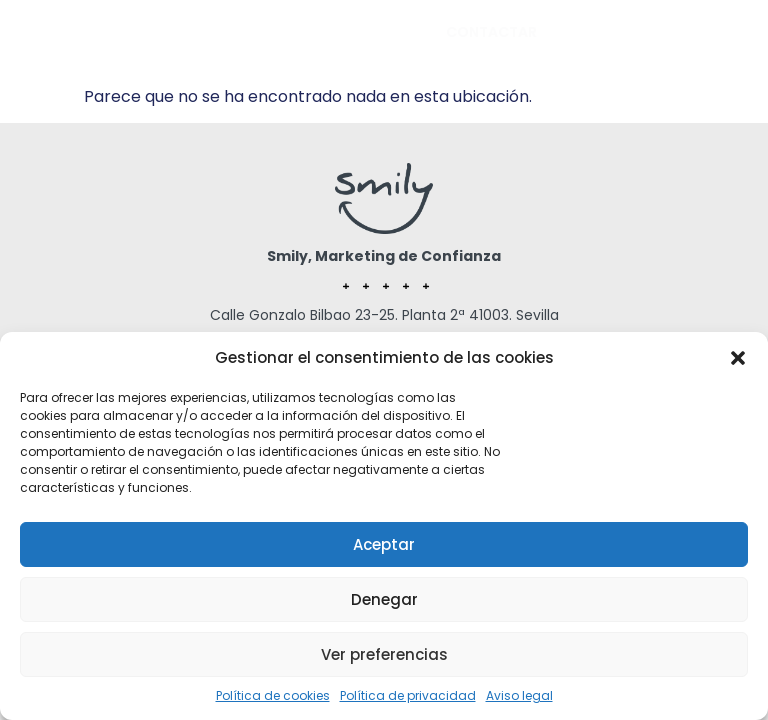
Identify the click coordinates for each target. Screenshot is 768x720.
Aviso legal (519, 695)
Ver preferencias (384, 654)
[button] (738, 358)
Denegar (384, 599)
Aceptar (384, 544)
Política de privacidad (408, 695)
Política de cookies (273, 695)
